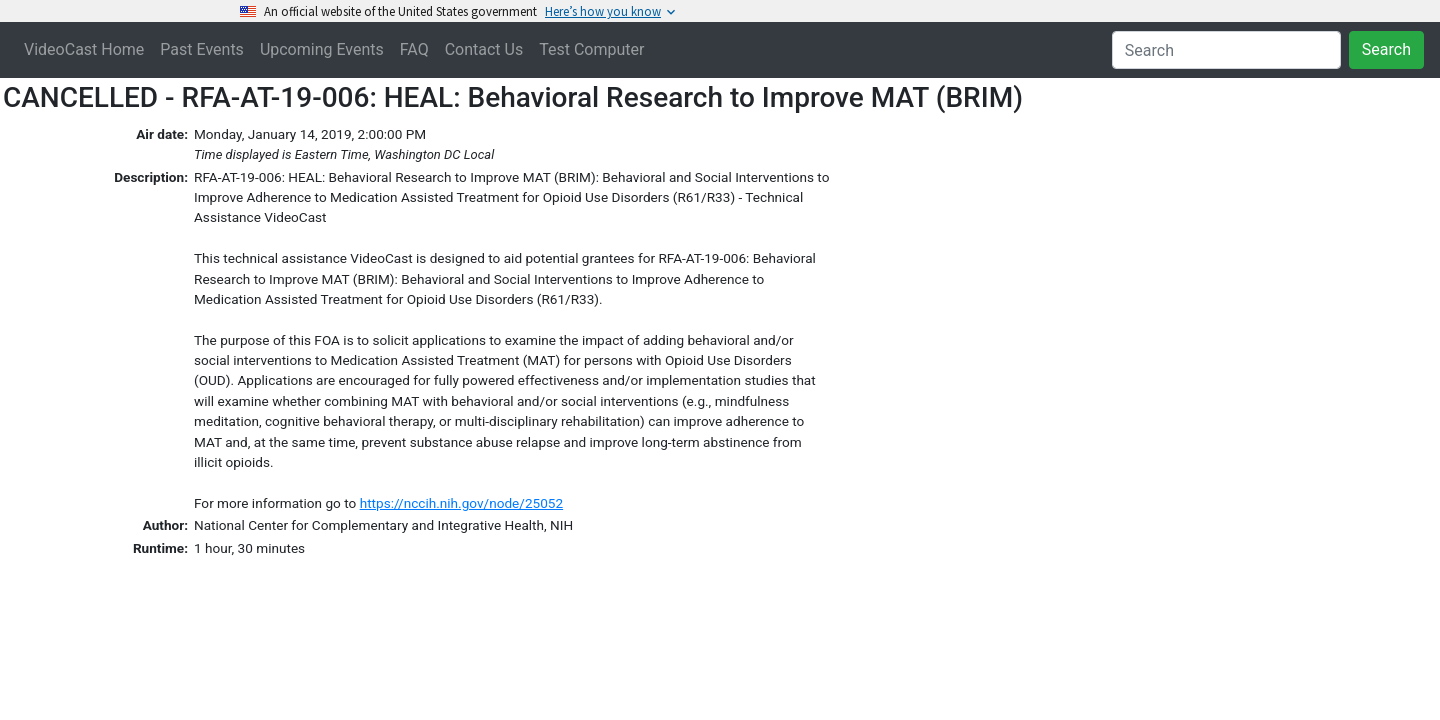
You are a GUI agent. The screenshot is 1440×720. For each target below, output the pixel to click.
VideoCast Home (84, 49)
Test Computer (591, 49)
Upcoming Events (322, 49)
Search (1386, 49)
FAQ (414, 49)
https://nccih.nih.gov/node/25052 (461, 503)
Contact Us (484, 49)
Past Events (202, 49)
